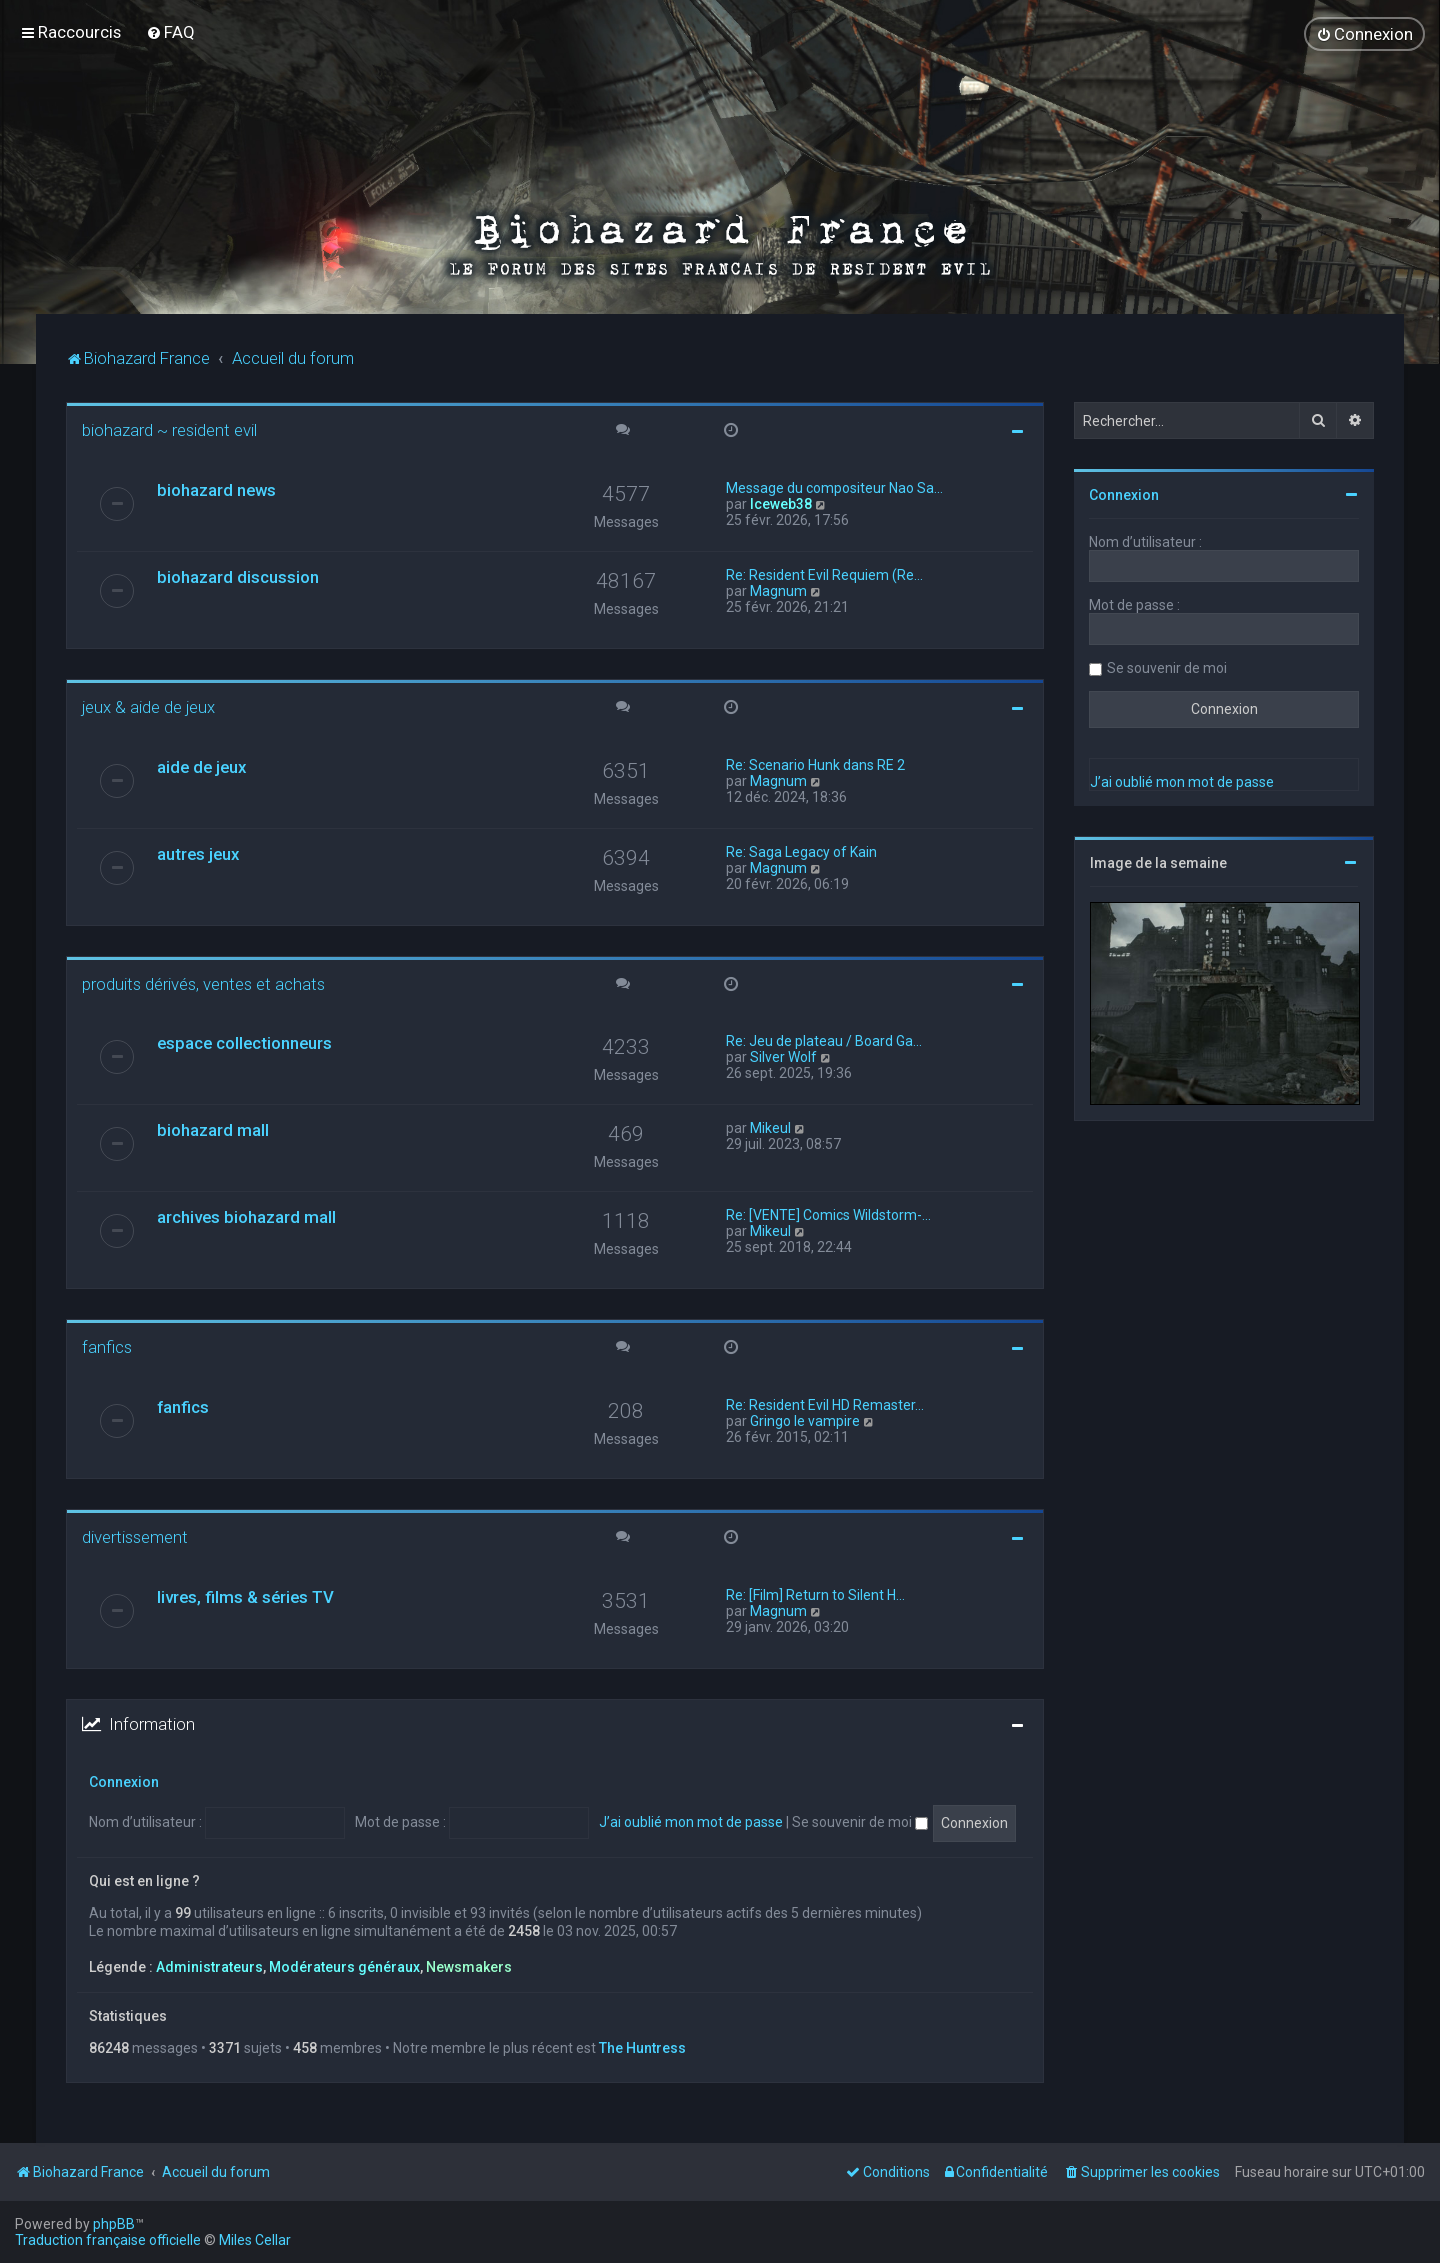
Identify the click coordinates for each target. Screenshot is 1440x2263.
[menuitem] (170, 32)
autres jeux (198, 853)
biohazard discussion (238, 576)
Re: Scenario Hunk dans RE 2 (815, 764)
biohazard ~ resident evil (169, 430)
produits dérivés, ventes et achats (203, 983)
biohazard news (216, 489)
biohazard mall (213, 1130)
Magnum (778, 590)
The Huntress (642, 2047)
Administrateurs (209, 1967)
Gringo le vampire (805, 1421)
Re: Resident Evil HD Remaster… (825, 1405)
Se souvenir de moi (860, 1822)
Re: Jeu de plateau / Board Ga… (824, 1041)
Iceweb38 (781, 503)
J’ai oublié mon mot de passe (691, 1822)
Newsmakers (469, 1967)
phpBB (114, 2224)
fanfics (107, 1347)
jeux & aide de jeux (148, 706)
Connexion (124, 1781)
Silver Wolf (783, 1057)
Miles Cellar (255, 2240)
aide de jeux (201, 766)
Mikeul (770, 1128)
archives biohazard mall (246, 1217)
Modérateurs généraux (344, 1967)
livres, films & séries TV (245, 1597)
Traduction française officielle (108, 2240)
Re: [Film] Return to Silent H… (815, 1595)
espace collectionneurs (244, 1043)
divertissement (135, 1537)
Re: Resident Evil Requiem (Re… (824, 574)
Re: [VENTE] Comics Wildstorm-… (828, 1215)
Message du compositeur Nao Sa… (834, 487)
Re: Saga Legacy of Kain (801, 851)
